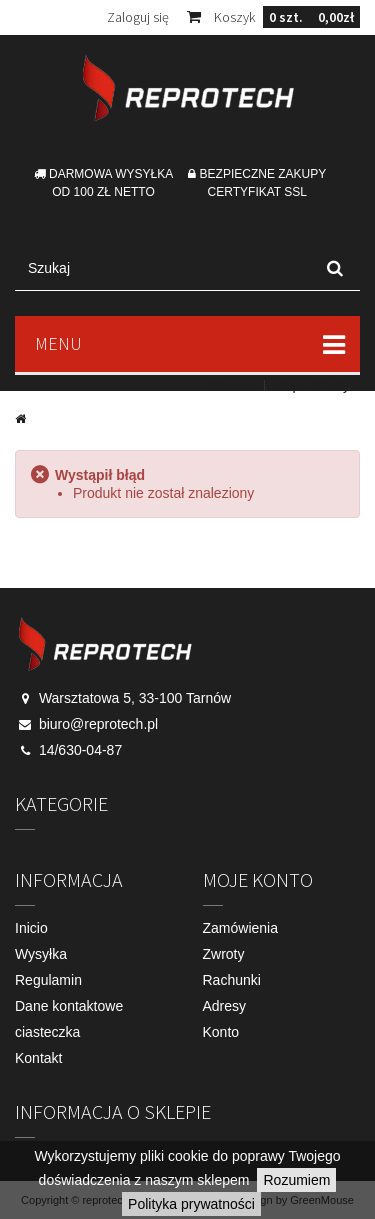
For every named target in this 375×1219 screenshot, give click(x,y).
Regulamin (48, 980)
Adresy (225, 1006)
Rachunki (232, 980)
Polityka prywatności (191, 1204)
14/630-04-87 (80, 750)
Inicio (31, 928)
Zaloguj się (138, 17)
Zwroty (224, 954)
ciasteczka (47, 1032)
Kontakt (231, 385)
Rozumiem (296, 1180)
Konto (221, 1032)
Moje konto (258, 879)
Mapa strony (311, 385)
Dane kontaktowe (69, 1006)
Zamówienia (240, 928)
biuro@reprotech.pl (98, 724)
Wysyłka (41, 954)
